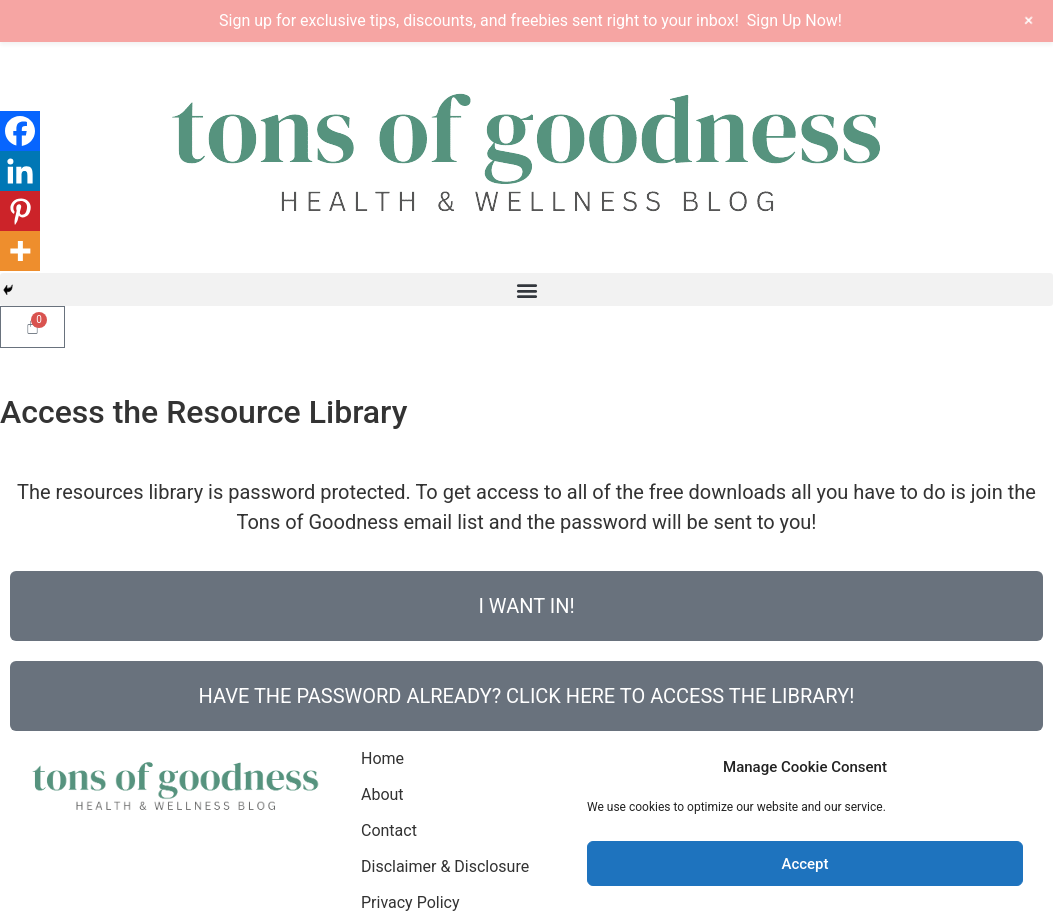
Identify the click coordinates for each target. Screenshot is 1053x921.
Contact (389, 830)
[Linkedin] (20, 171)
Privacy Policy (410, 902)
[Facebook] (20, 131)
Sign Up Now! (794, 20)
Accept (804, 864)
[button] (526, 289)
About (382, 794)
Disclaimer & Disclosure (445, 866)
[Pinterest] (20, 211)
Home (382, 758)
